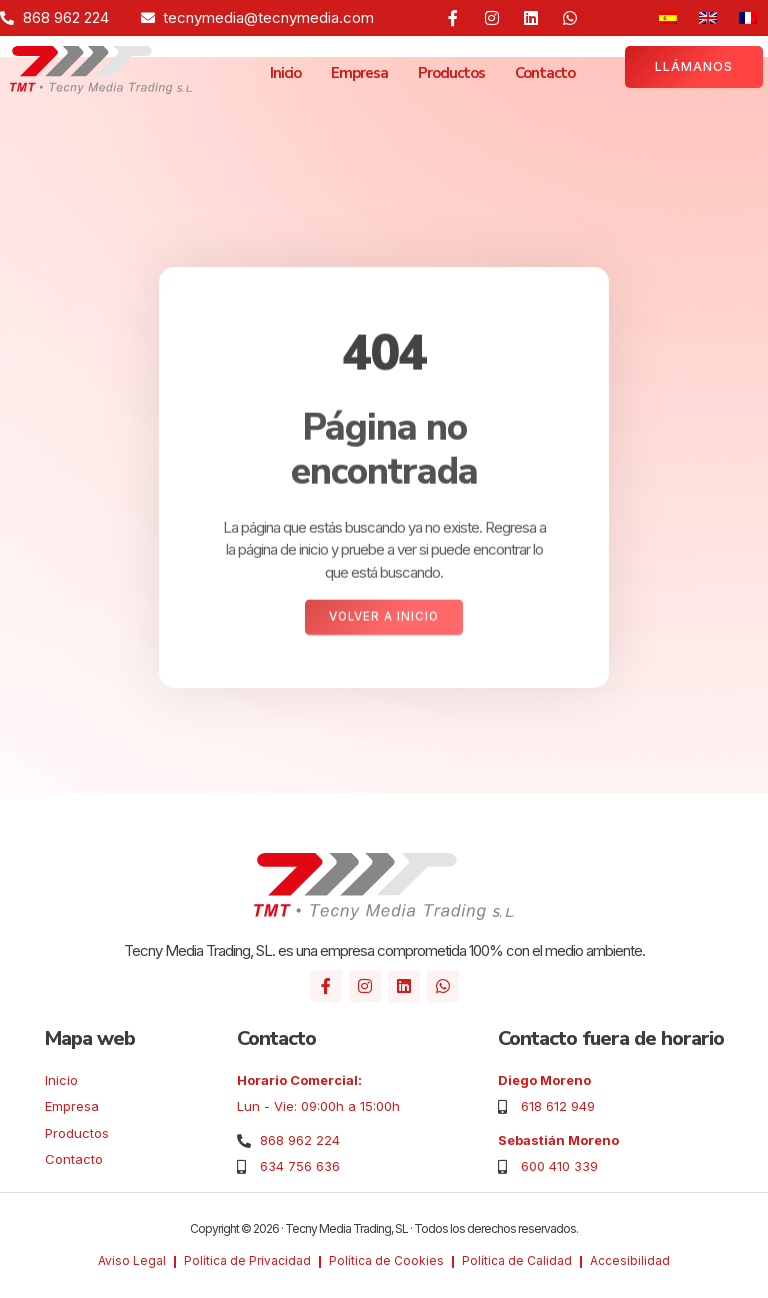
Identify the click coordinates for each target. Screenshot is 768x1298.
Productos (451, 73)
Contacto (545, 73)
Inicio (285, 73)
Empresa (359, 73)
